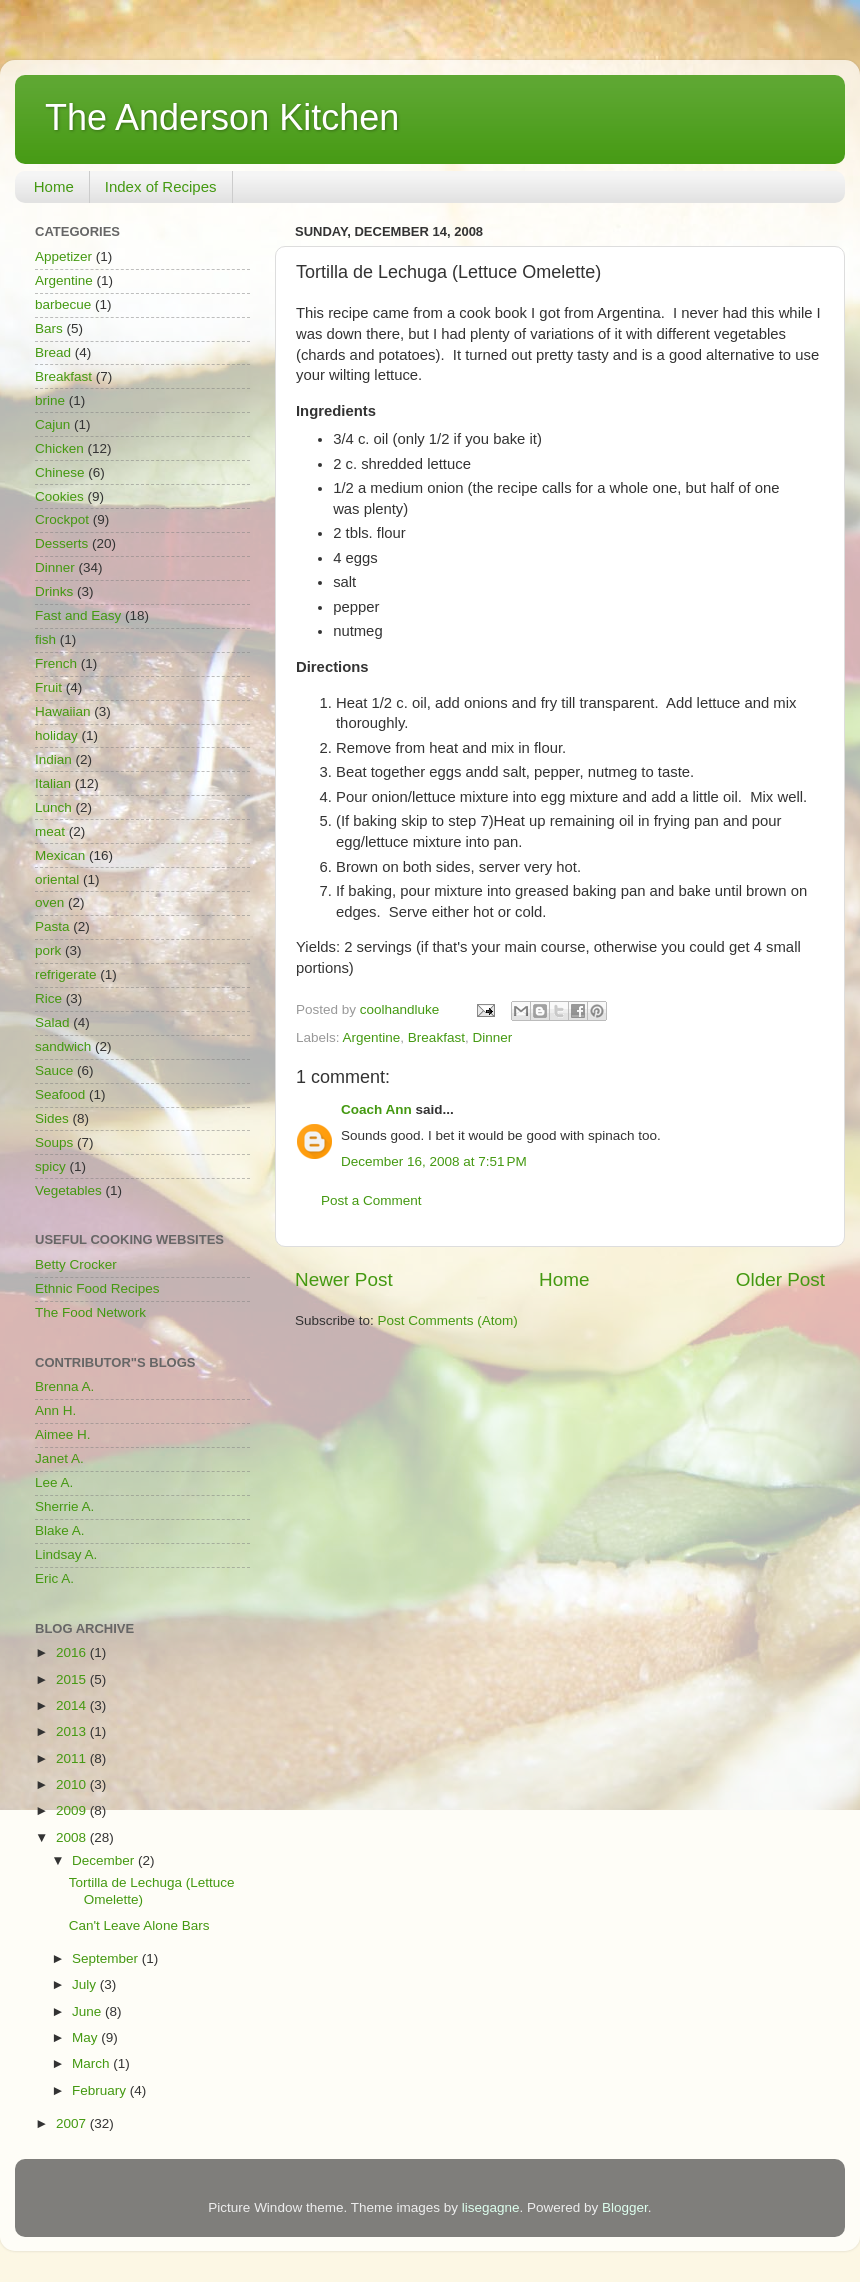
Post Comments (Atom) (448, 1320)
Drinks (54, 591)
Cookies (59, 496)
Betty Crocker (76, 1264)
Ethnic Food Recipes (97, 1288)
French (56, 663)
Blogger (625, 2207)
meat (50, 831)
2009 (73, 1810)
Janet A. (59, 1458)
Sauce (54, 1070)
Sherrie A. (64, 1506)
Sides (52, 1118)
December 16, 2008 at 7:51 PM (434, 1161)
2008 (73, 1837)
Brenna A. (64, 1386)
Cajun (52, 424)
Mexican (60, 855)
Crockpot (62, 519)
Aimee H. (63, 1434)
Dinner (492, 1037)
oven (49, 902)
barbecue (63, 304)
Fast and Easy (78, 615)
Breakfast (436, 1037)
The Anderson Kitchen (222, 117)
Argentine (372, 1037)
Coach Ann (376, 1109)
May (86, 2037)
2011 (73, 1758)
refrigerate (66, 974)
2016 (73, 1652)
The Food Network (90, 1312)
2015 (73, 1679)
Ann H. (55, 1410)
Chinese (60, 472)
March (92, 2063)
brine (50, 400)
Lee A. (54, 1482)
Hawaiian (63, 711)
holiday (56, 735)
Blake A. (60, 1530)
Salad (52, 1022)
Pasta (52, 926)
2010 (73, 1784)
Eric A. (54, 1578)
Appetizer (63, 256)
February (101, 2090)
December (105, 1860)
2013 (73, 1731)
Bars (49, 328)
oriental (57, 879)
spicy (50, 1166)
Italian (53, 783)
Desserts (61, 543)
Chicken (59, 448)
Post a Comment (371, 1200)
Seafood (60, 1094)
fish (45, 639)
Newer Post (344, 1279)
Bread (53, 352)
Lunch (53, 807)
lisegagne (491, 2207)
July (86, 1984)
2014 (73, 1705)
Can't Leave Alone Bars (139, 1925)
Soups (54, 1142)
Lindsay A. (66, 1554)
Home (54, 186)
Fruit (48, 687)
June (88, 2011)
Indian (53, 759)
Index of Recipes (161, 186)
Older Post (780, 1279)
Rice (48, 998)
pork (48, 950)
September (107, 1958)
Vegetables (68, 1190)
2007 (73, 2123)
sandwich (63, 1046)
